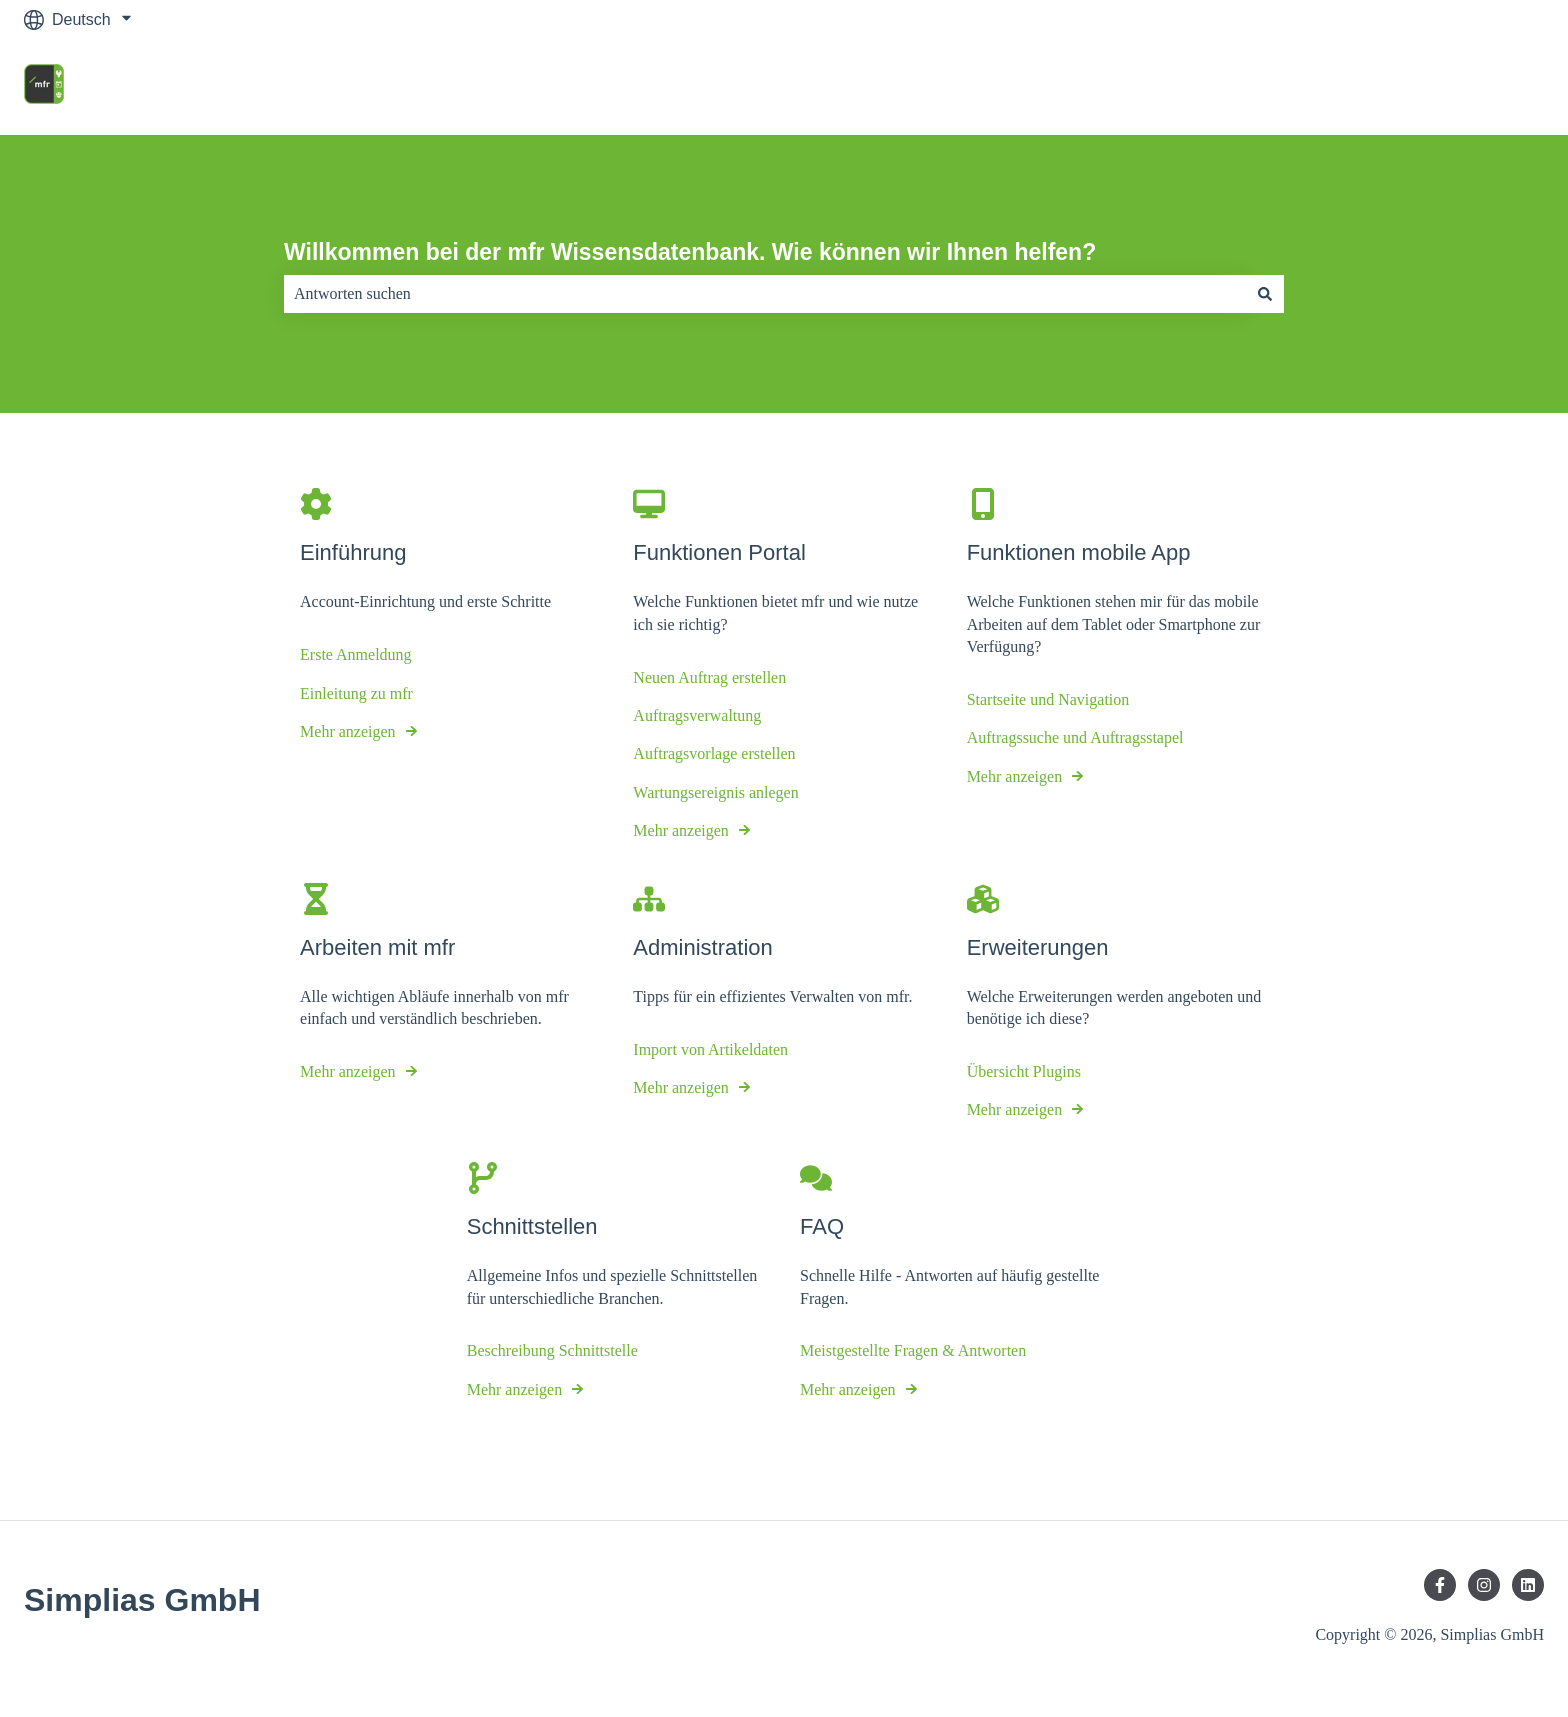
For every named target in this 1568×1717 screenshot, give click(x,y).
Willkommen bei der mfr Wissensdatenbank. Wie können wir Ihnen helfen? (690, 252)
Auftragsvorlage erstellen (714, 754)
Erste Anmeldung (356, 654)
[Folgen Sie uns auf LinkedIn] (1528, 1585)
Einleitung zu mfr (356, 693)
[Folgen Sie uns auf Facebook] (1440, 1585)
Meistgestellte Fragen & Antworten (913, 1351)
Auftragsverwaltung (697, 715)
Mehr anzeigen (348, 731)
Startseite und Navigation (1048, 699)
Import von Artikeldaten (710, 1049)
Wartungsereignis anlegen (715, 792)
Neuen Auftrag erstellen (709, 677)
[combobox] (765, 294)
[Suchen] (1265, 294)
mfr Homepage (1471, 86)
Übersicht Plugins (1024, 1071)
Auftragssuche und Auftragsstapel (1075, 738)
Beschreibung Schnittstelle (552, 1351)
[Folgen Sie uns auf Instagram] (1484, 1585)
